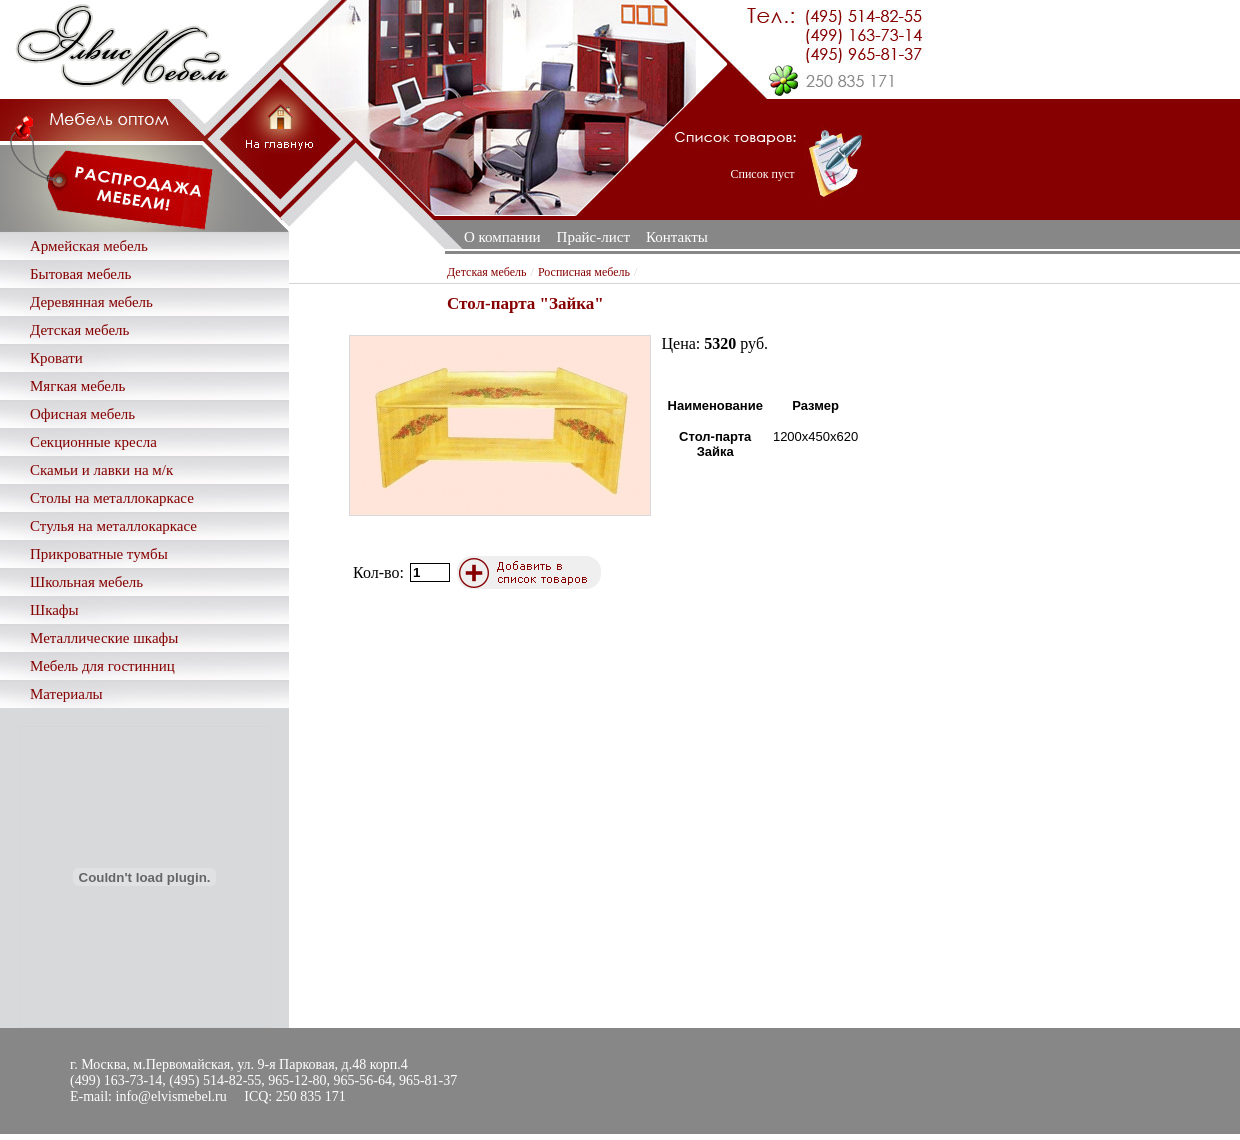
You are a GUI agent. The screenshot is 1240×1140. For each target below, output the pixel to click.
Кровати (56, 358)
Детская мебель (79, 330)
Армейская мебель (89, 246)
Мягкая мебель (77, 386)
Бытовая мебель (80, 274)
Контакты (677, 237)
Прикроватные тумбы (99, 554)
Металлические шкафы (104, 638)
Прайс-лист (593, 237)
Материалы (66, 694)
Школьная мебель (86, 582)
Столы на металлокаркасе (112, 498)
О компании (502, 237)
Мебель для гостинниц (102, 666)
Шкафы (54, 610)
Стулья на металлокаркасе (113, 526)
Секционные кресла (93, 442)
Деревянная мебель (91, 302)
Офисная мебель (82, 414)
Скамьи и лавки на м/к (101, 470)
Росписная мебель (584, 272)
